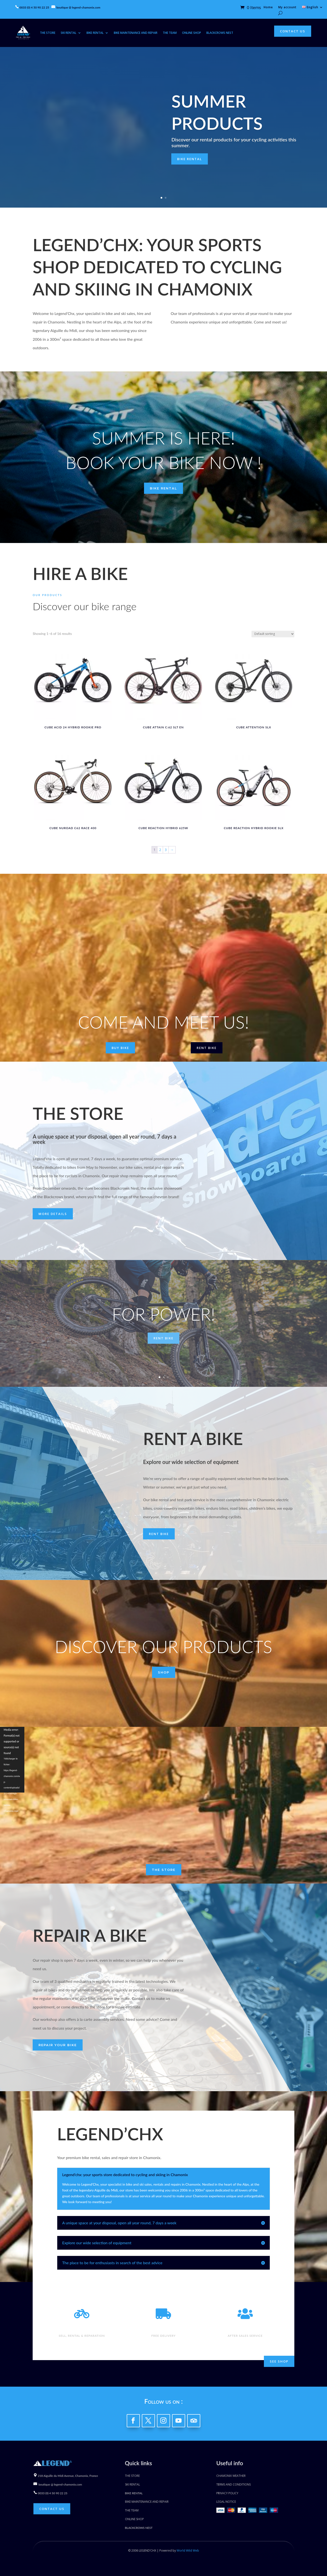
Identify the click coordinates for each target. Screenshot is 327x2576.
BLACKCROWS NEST (219, 33)
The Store (47, 33)
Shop (226, 1672)
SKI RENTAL (146, 2490)
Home (268, 7)
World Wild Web (188, 2570)
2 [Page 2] (160, 815)
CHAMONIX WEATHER (201, 2485)
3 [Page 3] (166, 815)
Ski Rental (68, 33)
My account (287, 7)
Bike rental (95, 33)
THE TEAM (146, 2504)
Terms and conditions (202, 2490)
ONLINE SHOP (147, 2509)
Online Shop (191, 33)
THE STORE (146, 2485)
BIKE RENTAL (147, 2495)
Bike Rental (189, 159)
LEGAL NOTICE (198, 2499)
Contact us (292, 31)
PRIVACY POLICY (199, 2495)
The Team (170, 33)
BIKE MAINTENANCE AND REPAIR (135, 33)
